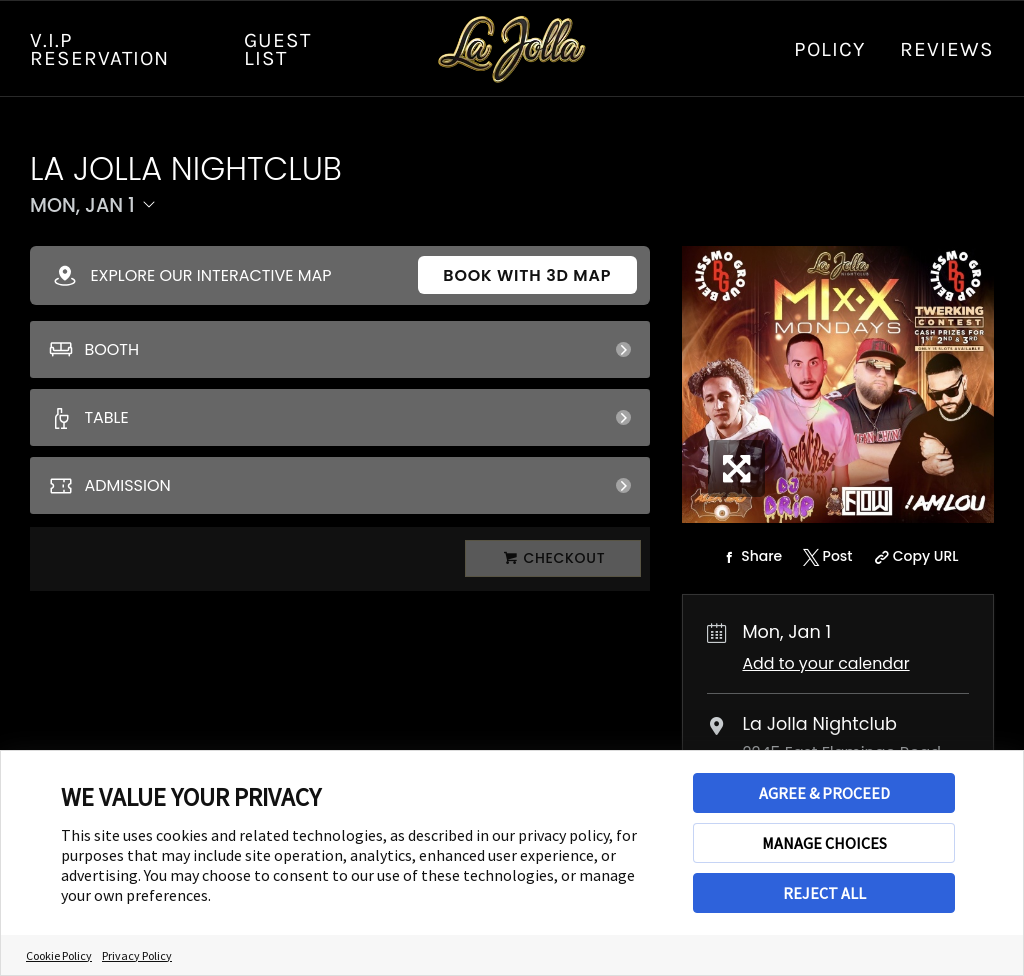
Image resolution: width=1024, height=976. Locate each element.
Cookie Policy (59, 955)
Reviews (947, 49)
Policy (829, 49)
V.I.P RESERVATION (99, 49)
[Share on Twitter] (825, 557)
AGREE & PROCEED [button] (824, 793)
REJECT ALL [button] (824, 893)
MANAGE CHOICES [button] (824, 843)
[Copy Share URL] (913, 557)
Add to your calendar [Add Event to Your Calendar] (825, 663)
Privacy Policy (137, 955)
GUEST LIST (277, 49)
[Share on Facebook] (750, 557)
